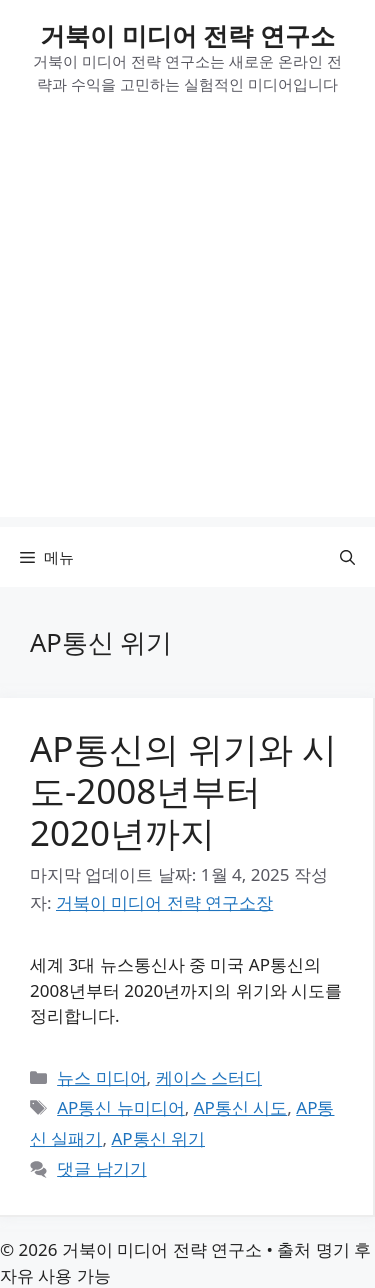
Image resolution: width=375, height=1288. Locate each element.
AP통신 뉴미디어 (121, 1107)
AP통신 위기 (158, 1138)
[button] (347, 557)
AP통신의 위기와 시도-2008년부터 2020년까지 (183, 790)
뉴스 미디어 (101, 1077)
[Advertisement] (187, 329)
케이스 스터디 (209, 1077)
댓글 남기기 (101, 1168)
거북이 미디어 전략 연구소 (187, 35)
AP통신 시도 (241, 1107)
